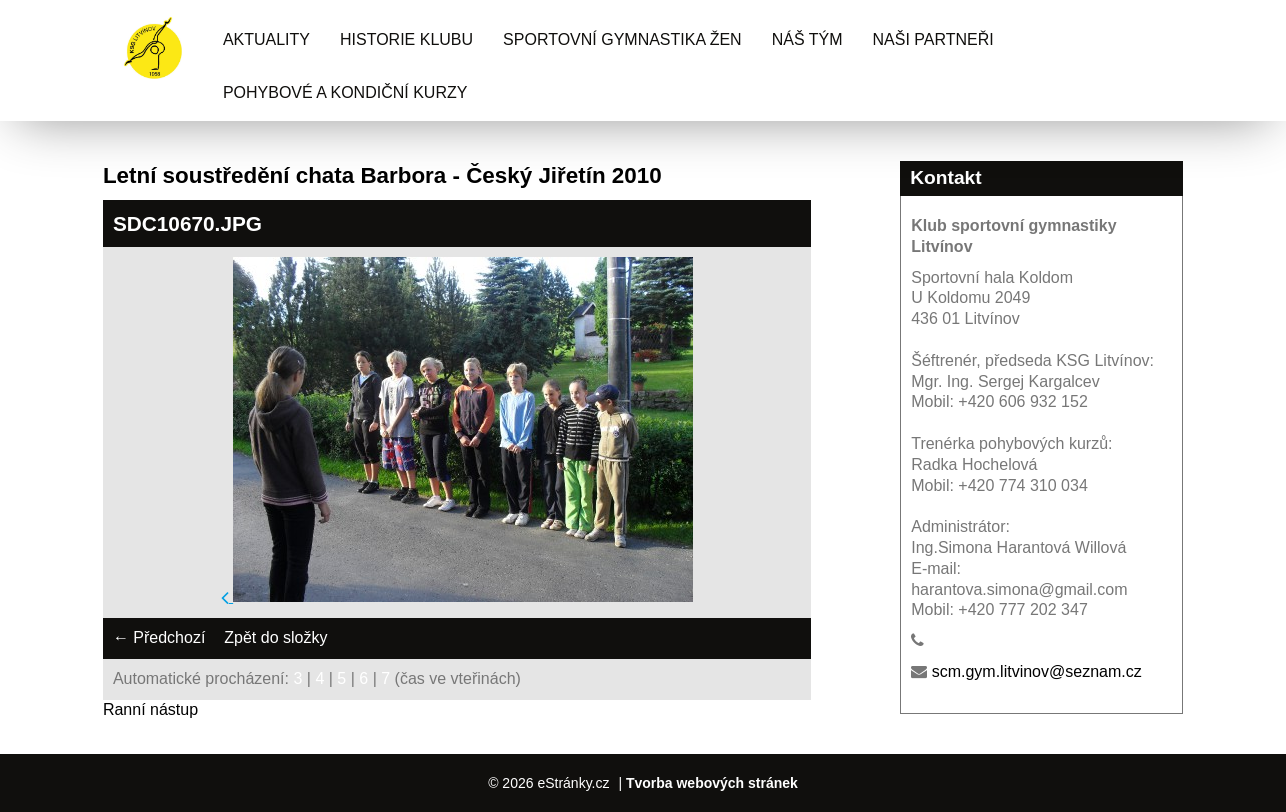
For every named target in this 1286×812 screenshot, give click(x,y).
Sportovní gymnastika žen (622, 39)
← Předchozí (159, 637)
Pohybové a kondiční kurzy (345, 92)
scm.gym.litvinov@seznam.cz (1037, 671)
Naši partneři (933, 39)
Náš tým (807, 39)
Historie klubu (406, 39)
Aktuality (266, 39)
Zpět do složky (275, 637)
